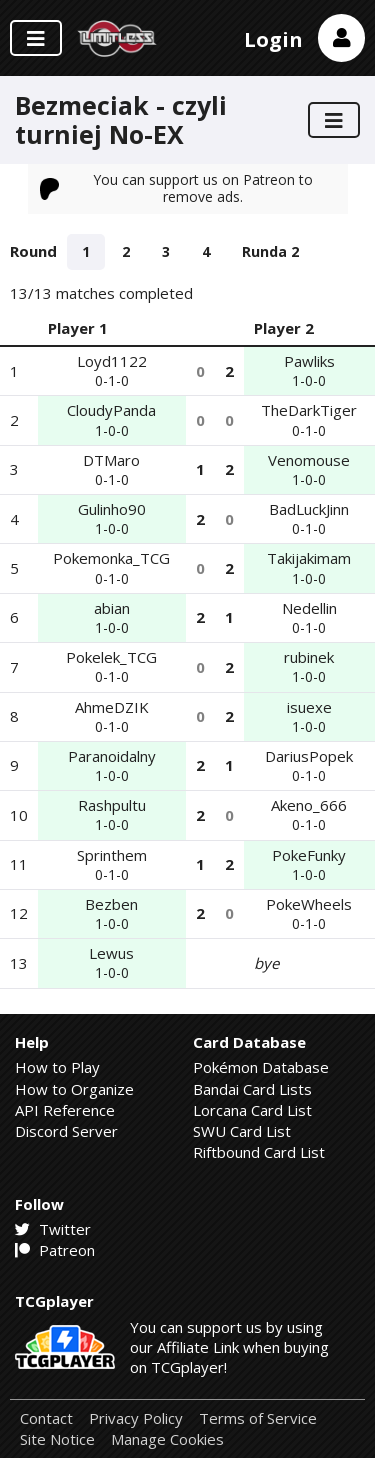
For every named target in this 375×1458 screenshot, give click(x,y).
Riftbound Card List (259, 1152)
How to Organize (74, 1089)
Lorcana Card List (252, 1110)
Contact (46, 1418)
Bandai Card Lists (252, 1089)
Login (273, 39)
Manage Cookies (167, 1439)
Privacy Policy (136, 1418)
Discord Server (66, 1131)
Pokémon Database (261, 1067)
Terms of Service (258, 1418)
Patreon (55, 1250)
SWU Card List (242, 1131)
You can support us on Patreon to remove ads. (177, 187)
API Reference (65, 1110)
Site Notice (57, 1439)
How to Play (57, 1067)
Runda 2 (270, 251)
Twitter (53, 1229)
